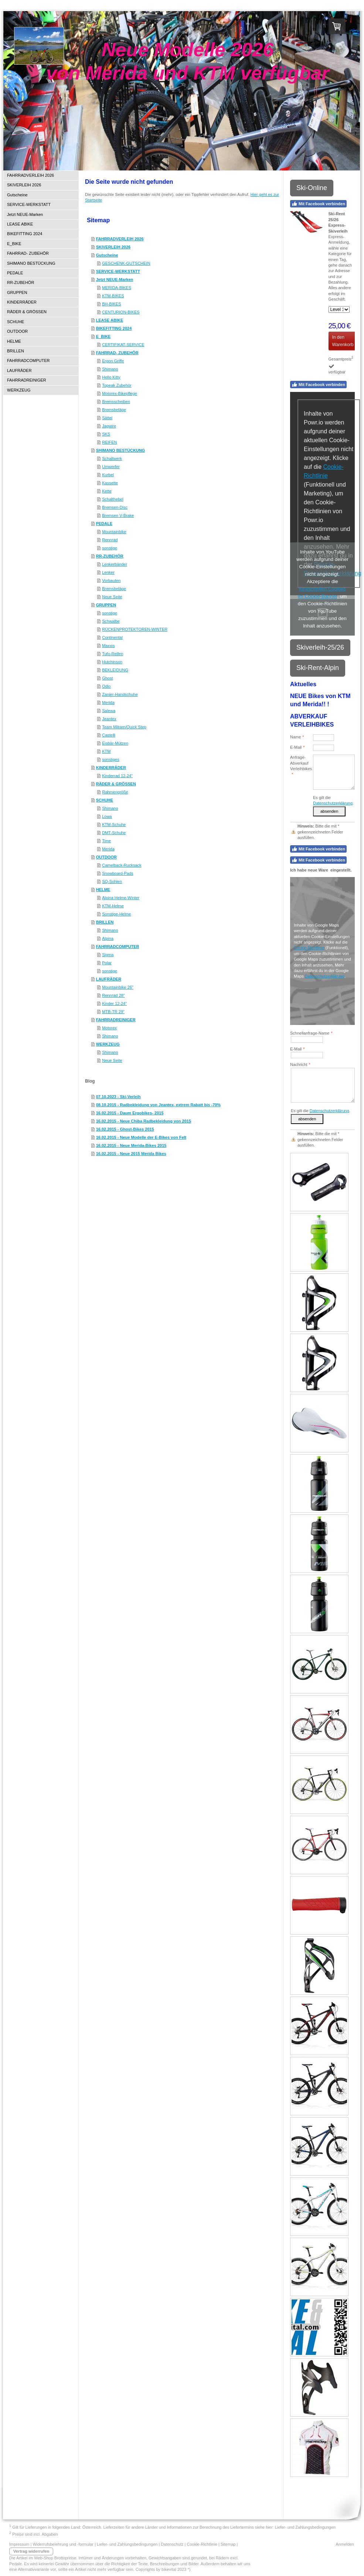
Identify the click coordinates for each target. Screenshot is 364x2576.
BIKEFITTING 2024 (114, 328)
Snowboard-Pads (117, 873)
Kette (107, 491)
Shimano (110, 369)
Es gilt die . (320, 1110)
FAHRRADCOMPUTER (117, 946)
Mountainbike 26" (117, 987)
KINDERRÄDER (111, 767)
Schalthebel (112, 499)
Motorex (109, 1028)
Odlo (106, 686)
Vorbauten (111, 580)
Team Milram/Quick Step (124, 727)
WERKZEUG (108, 1044)
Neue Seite (112, 597)
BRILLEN (105, 922)
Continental (112, 637)
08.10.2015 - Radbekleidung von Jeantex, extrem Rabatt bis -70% (158, 1105)
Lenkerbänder (114, 564)
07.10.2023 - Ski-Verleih (118, 1096)
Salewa (108, 710)
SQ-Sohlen (112, 881)
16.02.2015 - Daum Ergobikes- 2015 (130, 1113)
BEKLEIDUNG (115, 670)
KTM (106, 751)
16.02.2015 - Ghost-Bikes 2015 (125, 1129)
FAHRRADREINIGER (116, 1020)
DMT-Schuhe (114, 832)
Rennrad (110, 540)
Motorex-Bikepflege (119, 393)
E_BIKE (103, 336)
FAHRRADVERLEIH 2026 (120, 239)
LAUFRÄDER (108, 979)
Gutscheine (107, 255)
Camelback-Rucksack (121, 865)
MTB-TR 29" (113, 1011)
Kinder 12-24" (114, 1003)
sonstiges (110, 759)
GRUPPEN (106, 605)
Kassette (110, 483)
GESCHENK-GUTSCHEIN (126, 263)
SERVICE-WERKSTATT (118, 271)
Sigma (107, 954)
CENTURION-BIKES (120, 312)
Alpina (107, 938)
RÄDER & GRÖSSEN (116, 784)
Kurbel (108, 475)
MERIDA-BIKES (116, 287)
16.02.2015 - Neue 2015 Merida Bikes (131, 1153)
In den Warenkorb (343, 341)
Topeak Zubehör (117, 385)
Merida (108, 702)
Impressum (19, 2544)
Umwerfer (111, 466)
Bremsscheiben (116, 401)
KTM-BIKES (113, 296)
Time (106, 841)
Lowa (107, 816)
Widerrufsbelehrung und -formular (63, 2544)
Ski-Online (311, 188)
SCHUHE (104, 800)
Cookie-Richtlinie (309, 947)
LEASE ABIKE (109, 320)
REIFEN (109, 442)
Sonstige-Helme (116, 914)
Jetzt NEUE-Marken (114, 279)
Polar (107, 963)
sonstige (109, 548)
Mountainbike (114, 531)
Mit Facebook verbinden (318, 204)
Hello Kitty (111, 377)
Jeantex (109, 719)
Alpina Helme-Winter (120, 898)
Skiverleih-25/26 (320, 647)
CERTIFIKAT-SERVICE (123, 344)
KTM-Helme (113, 906)
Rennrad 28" (113, 995)
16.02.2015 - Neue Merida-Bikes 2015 (131, 1145)
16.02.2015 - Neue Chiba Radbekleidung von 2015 (143, 1121)
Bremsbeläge (114, 409)
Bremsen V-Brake (118, 515)
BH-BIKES (111, 304)
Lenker (108, 572)
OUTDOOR (106, 857)
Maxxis (108, 645)
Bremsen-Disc (114, 507)
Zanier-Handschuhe (120, 694)
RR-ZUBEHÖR (109, 556)
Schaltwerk (112, 458)
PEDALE (104, 523)
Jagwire (109, 426)
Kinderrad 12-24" (117, 776)
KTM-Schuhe (114, 824)
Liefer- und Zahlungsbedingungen (305, 2527)
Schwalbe (111, 621)
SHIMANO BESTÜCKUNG (120, 450)
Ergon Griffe (113, 361)
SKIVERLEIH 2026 (113, 247)
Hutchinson (112, 662)
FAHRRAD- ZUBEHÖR (117, 353)
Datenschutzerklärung (333, 803)
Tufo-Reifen (112, 653)
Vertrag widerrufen (31, 2551)
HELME (103, 889)
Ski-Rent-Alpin (317, 667)
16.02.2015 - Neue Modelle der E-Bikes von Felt (141, 1137)
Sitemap (228, 2544)
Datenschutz (172, 2544)
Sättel (107, 418)
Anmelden (345, 2544)
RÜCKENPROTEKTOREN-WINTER (134, 629)
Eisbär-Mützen (115, 743)
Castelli (108, 735)
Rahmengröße (115, 792)
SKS (106, 434)
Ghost (107, 678)
